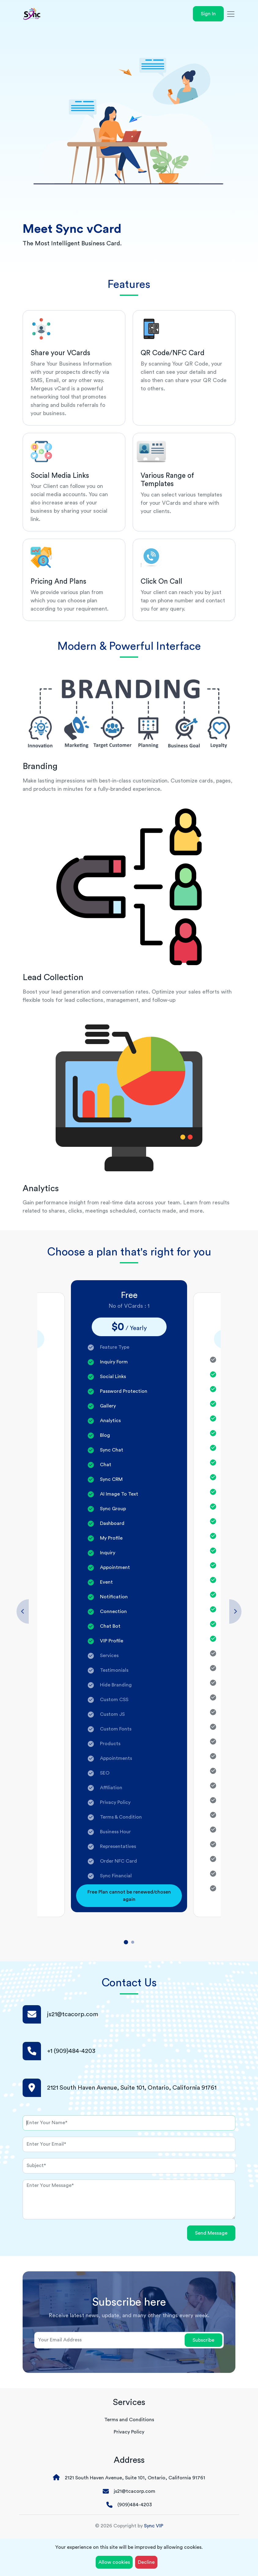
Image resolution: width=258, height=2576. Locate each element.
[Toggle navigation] (230, 14)
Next (235, 1611)
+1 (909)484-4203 (71, 2051)
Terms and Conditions (129, 2419)
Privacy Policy (129, 2431)
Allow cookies (114, 2562)
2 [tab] (132, 1942)
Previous (23, 1611)
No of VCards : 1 (129, 1306)
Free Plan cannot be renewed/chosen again (129, 1896)
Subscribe (203, 2340)
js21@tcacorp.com (72, 2014)
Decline (146, 2562)
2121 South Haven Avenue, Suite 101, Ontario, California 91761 (135, 2477)
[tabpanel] (129, 1596)
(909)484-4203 (134, 2504)
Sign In (208, 13)
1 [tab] (126, 1942)
